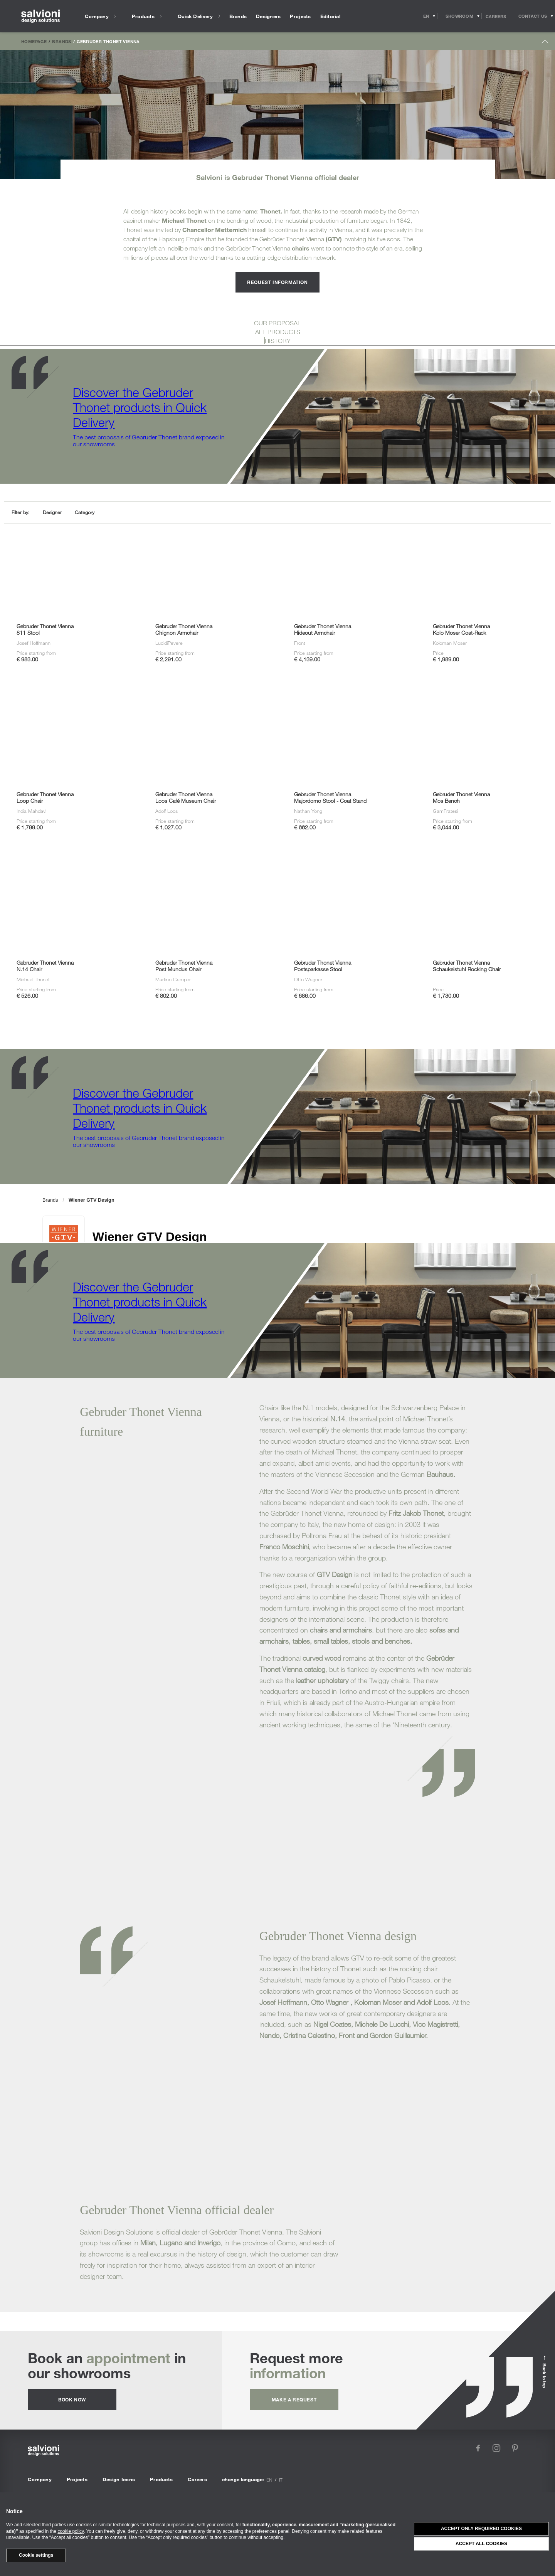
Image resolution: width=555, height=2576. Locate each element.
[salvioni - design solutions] (40, 16)
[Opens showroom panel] (459, 16)
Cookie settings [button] (36, 2555)
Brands (61, 41)
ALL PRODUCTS (277, 331)
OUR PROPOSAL (277, 322)
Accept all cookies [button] (481, 2543)
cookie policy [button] (70, 2531)
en (269, 2480)
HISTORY (278, 340)
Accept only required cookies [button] (481, 2528)
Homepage (34, 41)
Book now (72, 2399)
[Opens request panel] (532, 16)
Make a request (294, 2399)
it (281, 2480)
